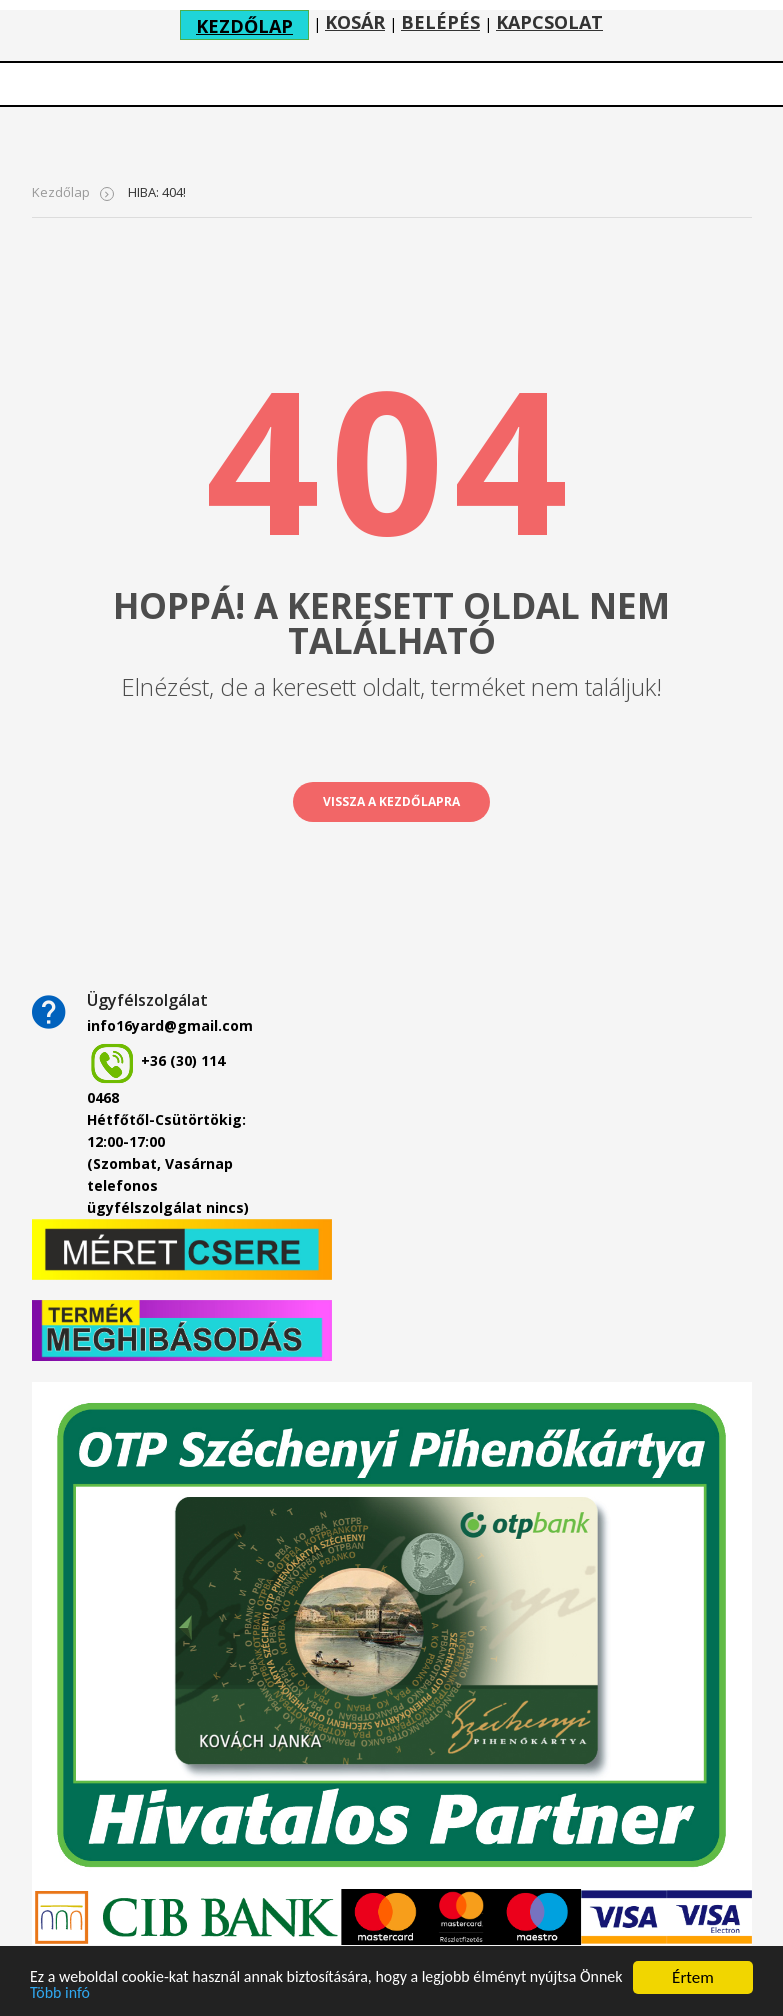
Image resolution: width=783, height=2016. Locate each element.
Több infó (111, 1994)
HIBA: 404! (157, 192)
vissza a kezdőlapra (391, 801)
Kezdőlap (61, 192)
